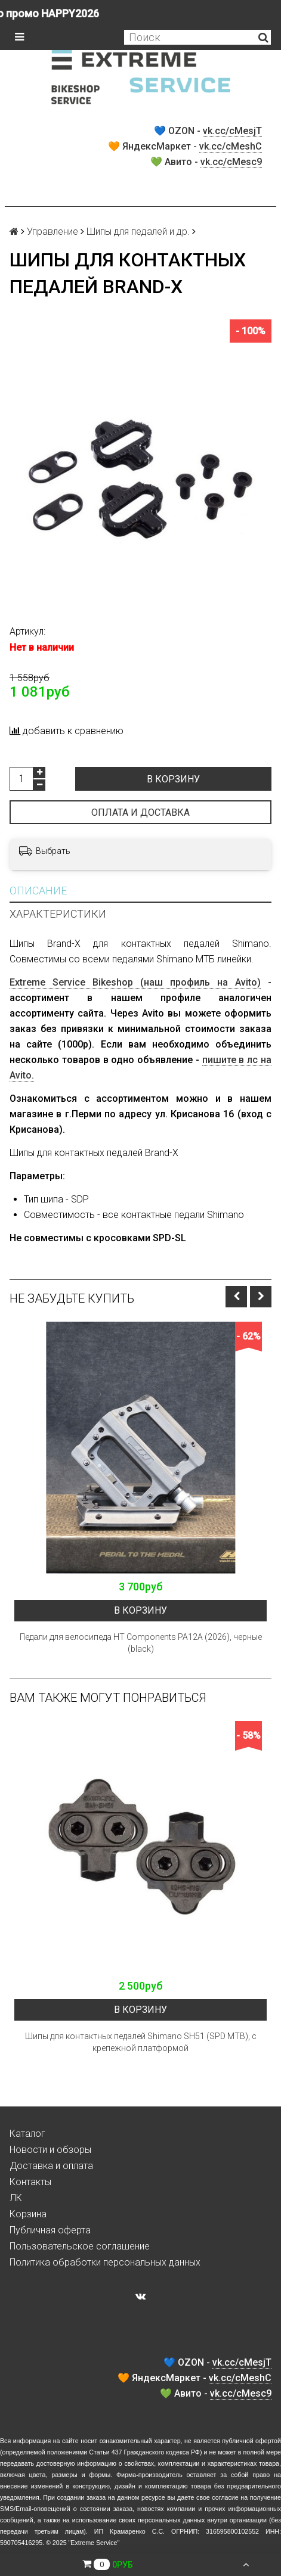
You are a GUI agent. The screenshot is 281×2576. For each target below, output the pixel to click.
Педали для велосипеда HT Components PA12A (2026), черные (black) (141, 1643)
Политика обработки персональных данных (105, 2262)
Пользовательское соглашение (80, 2246)
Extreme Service (93, 2542)
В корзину (173, 779)
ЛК (16, 2198)
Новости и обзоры (50, 2149)
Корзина (28, 2214)
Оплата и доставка (140, 812)
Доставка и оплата (51, 2165)
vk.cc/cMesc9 (231, 161)
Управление (52, 231)
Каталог (27, 2133)
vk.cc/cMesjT (232, 130)
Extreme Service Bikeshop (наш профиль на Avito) (135, 982)
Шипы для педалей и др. (138, 231)
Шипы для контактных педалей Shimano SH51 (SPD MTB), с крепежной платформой (141, 2042)
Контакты (30, 2181)
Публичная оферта (50, 2230)
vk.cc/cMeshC (230, 146)
